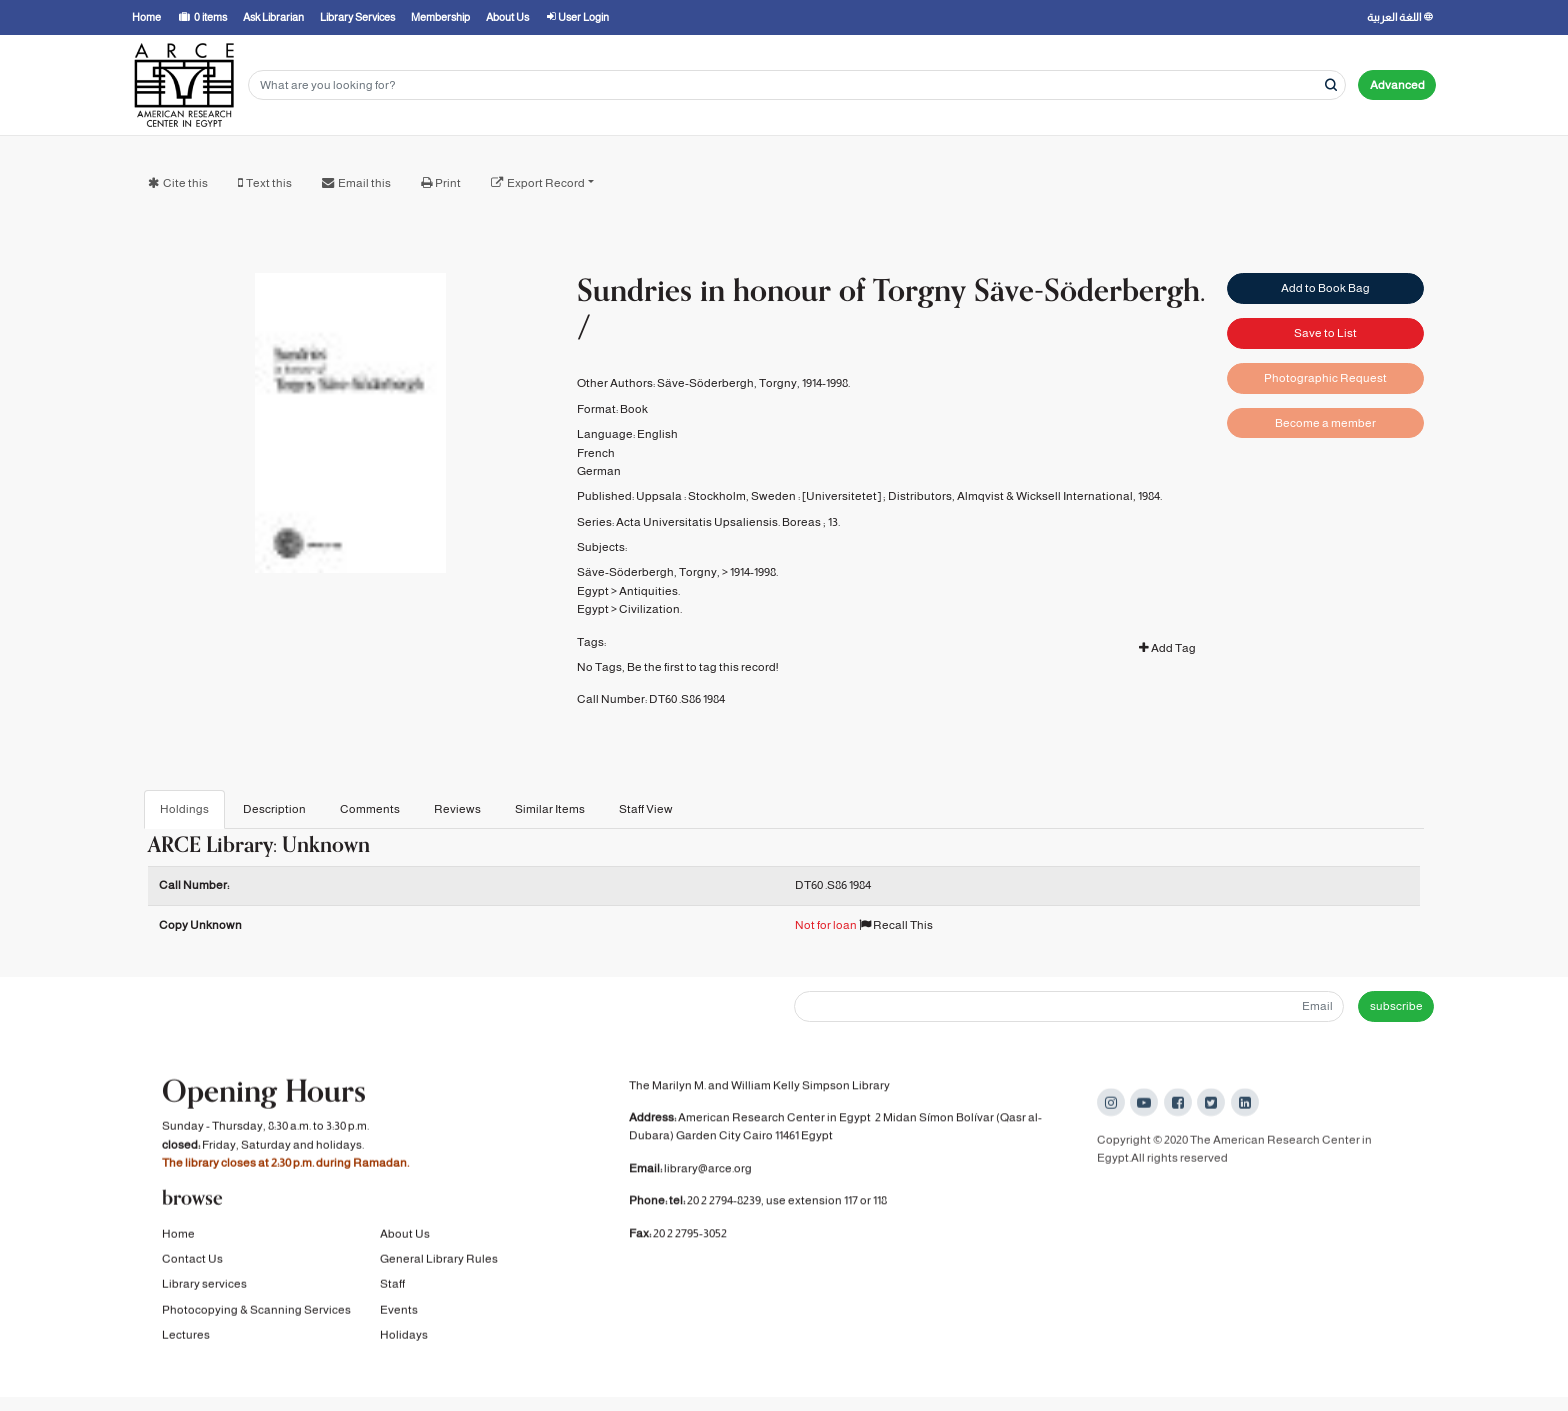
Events (399, 1314)
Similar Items (550, 809)
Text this (269, 183)
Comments (370, 809)
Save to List (1325, 332)
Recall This (896, 925)
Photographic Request (1325, 377)
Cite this (185, 183)
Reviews (457, 809)
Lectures (186, 1339)
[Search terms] (797, 85)
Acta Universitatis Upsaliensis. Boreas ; (721, 522)
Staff (392, 1289)
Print (448, 183)
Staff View (646, 809)
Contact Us (192, 1263)
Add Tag (1167, 648)
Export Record (546, 183)
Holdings (184, 809)
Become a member (1325, 421)
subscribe (1396, 1006)
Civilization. (650, 609)
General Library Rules (439, 1263)
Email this (364, 183)
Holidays (404, 1339)
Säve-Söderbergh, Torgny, (648, 572)
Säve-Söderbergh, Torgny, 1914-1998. (753, 383)
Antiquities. (649, 591)
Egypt (593, 591)
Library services (204, 1289)
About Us (405, 1238)
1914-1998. (754, 572)
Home (178, 1238)
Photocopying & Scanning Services (256, 1314)
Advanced (1397, 85)
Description (274, 809)
